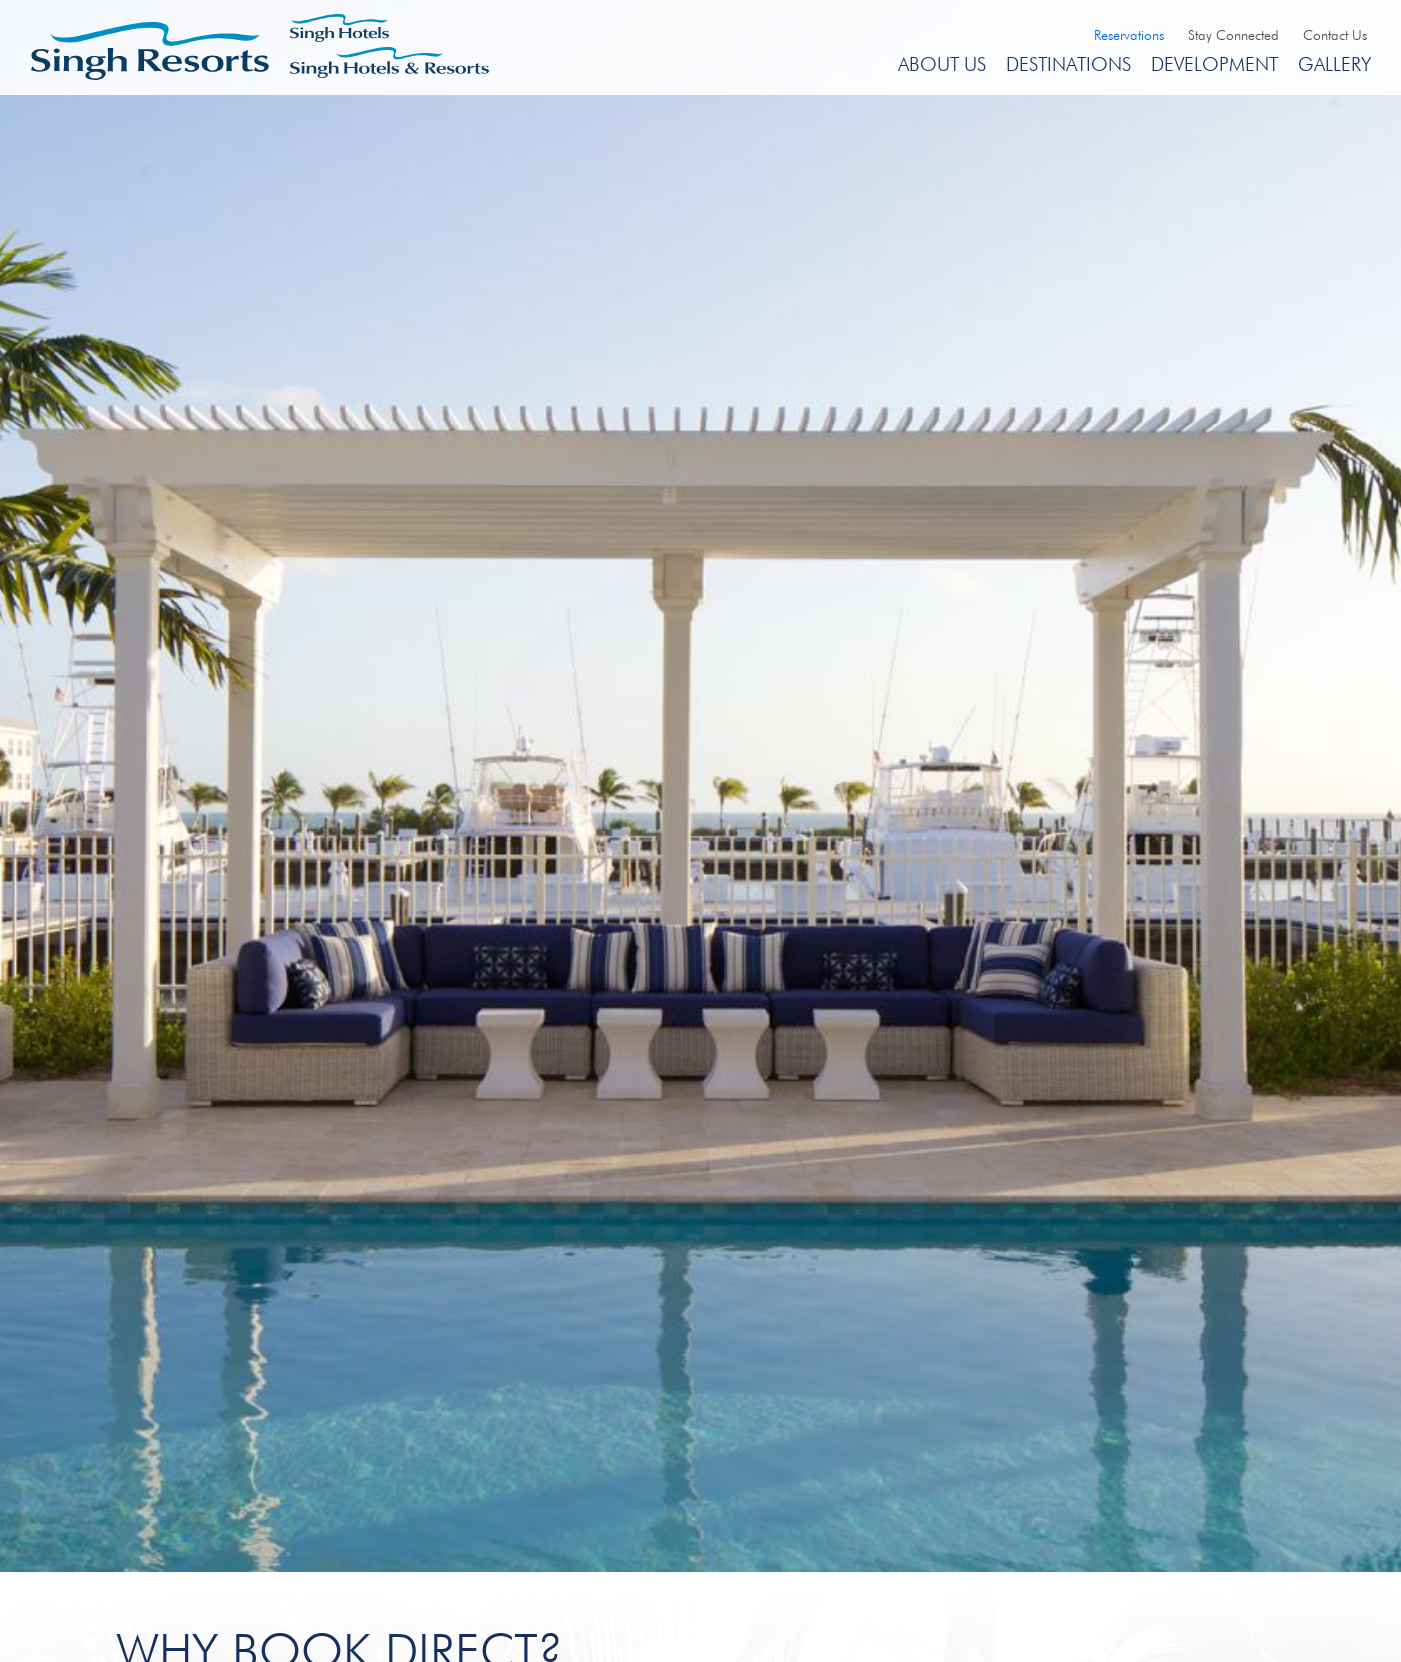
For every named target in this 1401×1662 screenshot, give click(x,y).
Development (1214, 64)
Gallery (1334, 64)
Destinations (1068, 64)
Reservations (1129, 35)
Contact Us (1335, 35)
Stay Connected (1233, 35)
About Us (942, 64)
